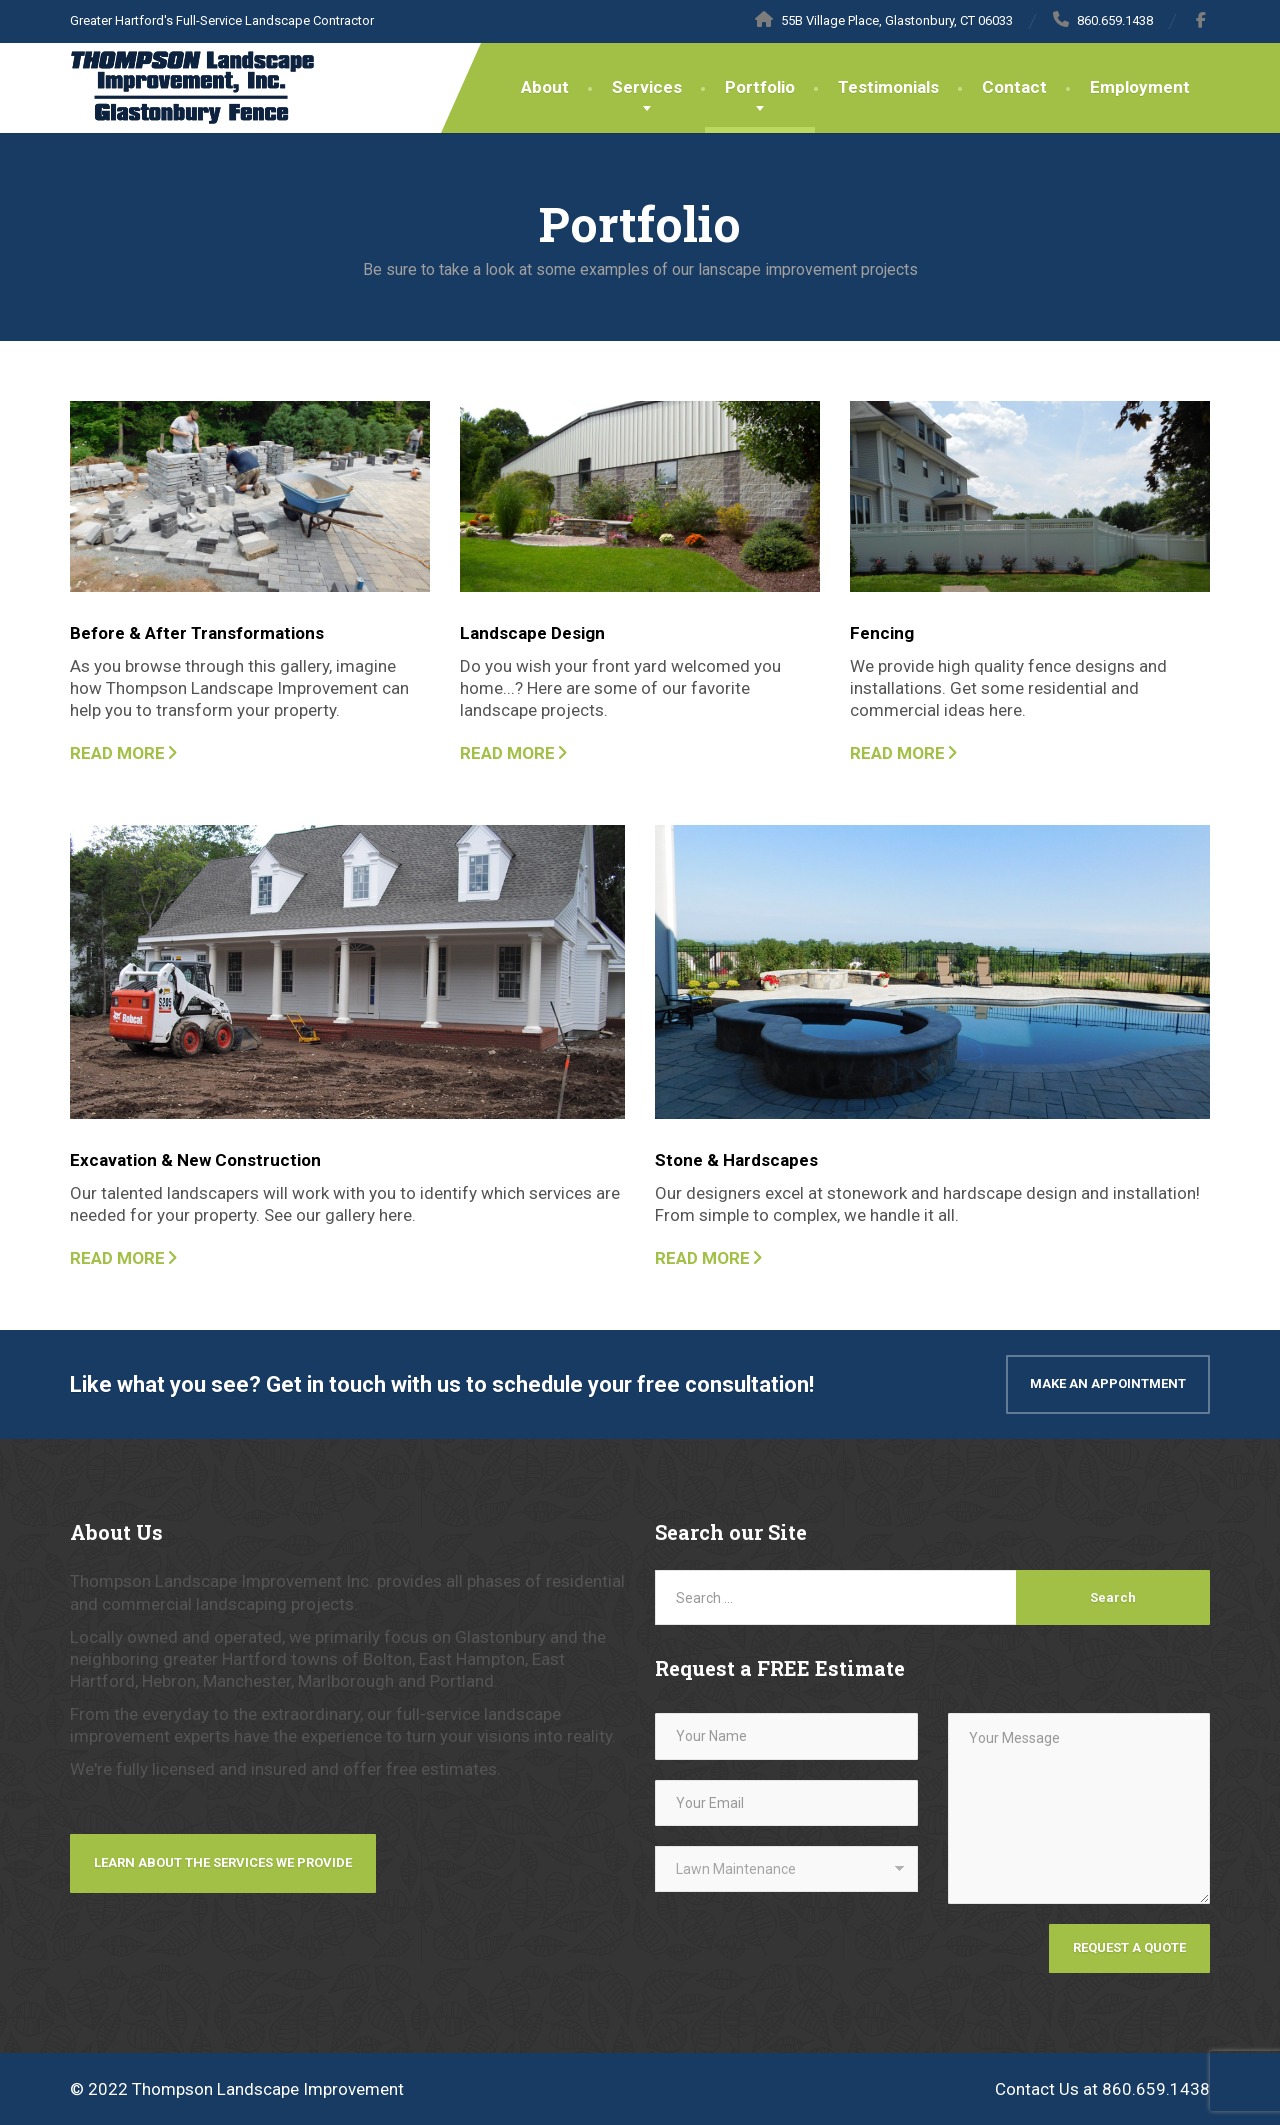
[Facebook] (1201, 20)
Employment (1140, 87)
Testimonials (888, 87)
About (545, 87)
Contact (1014, 87)
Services (647, 87)
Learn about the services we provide (223, 1862)
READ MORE (117, 753)
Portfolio (760, 87)
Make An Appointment (1108, 1383)
